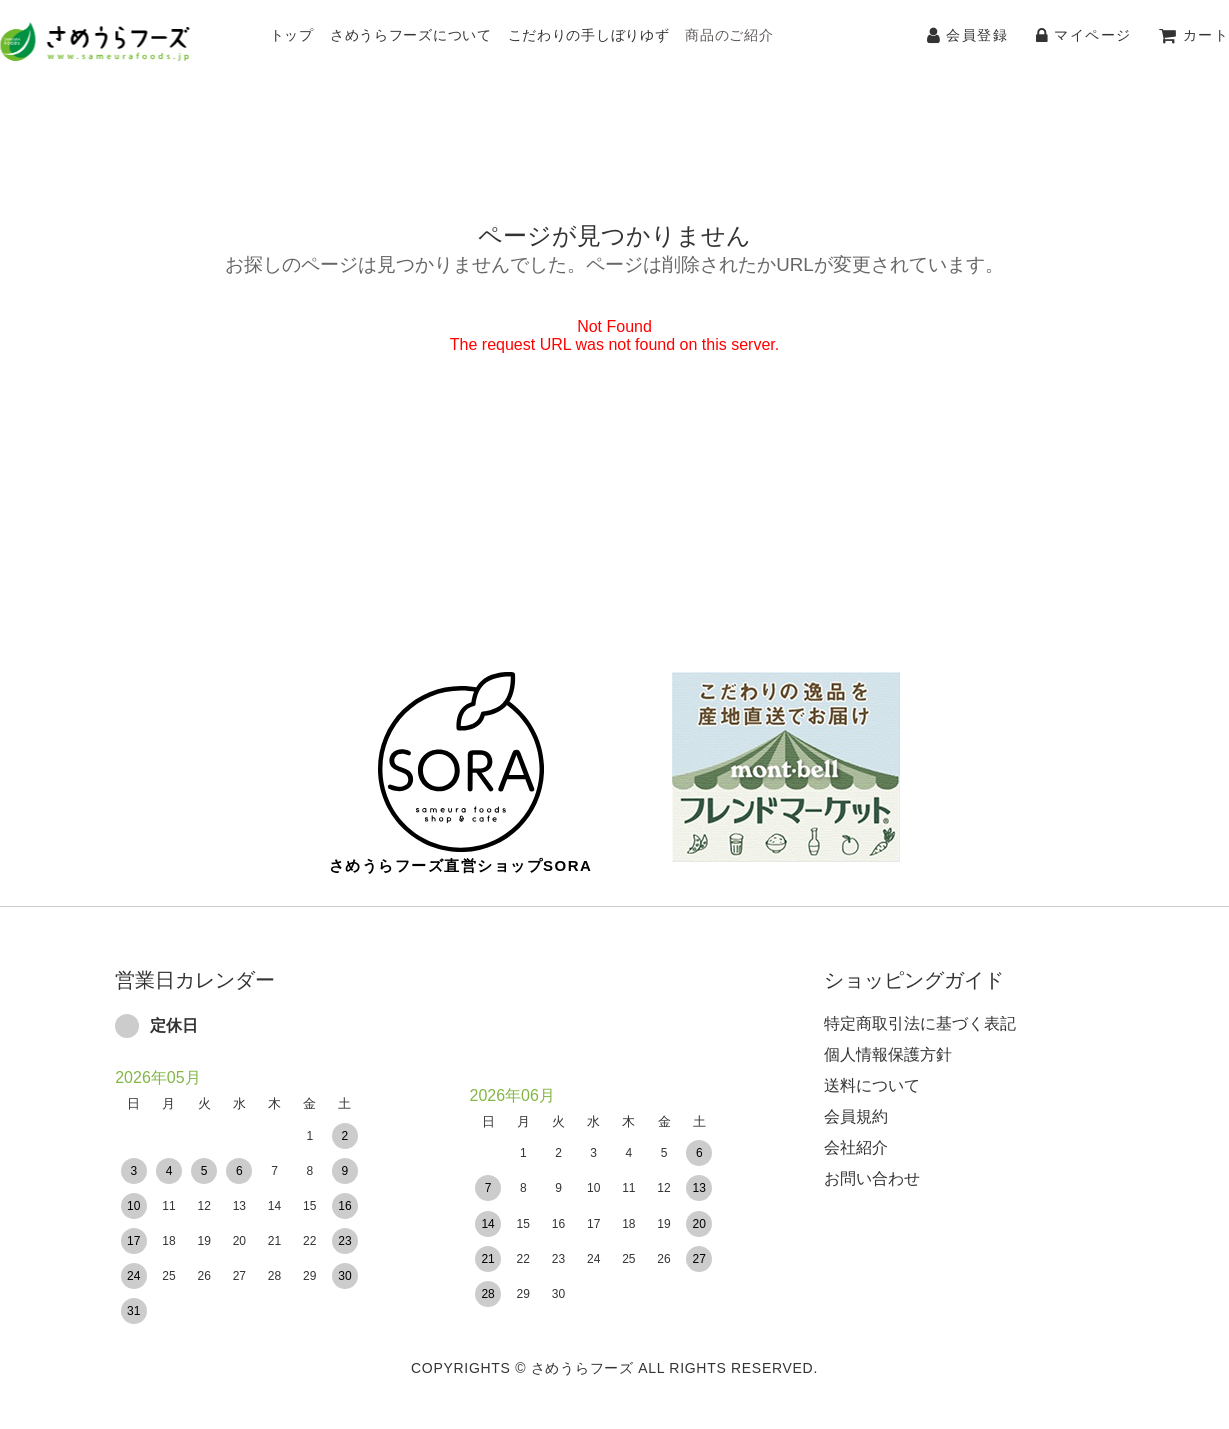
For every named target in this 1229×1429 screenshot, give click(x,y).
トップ (292, 35)
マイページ (1083, 35)
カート (1194, 35)
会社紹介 (856, 1133)
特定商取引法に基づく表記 (920, 1009)
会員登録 (967, 35)
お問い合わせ (872, 1164)
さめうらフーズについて (411, 35)
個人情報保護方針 (888, 1040)
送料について (872, 1071)
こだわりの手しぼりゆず (589, 35)
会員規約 (856, 1102)
